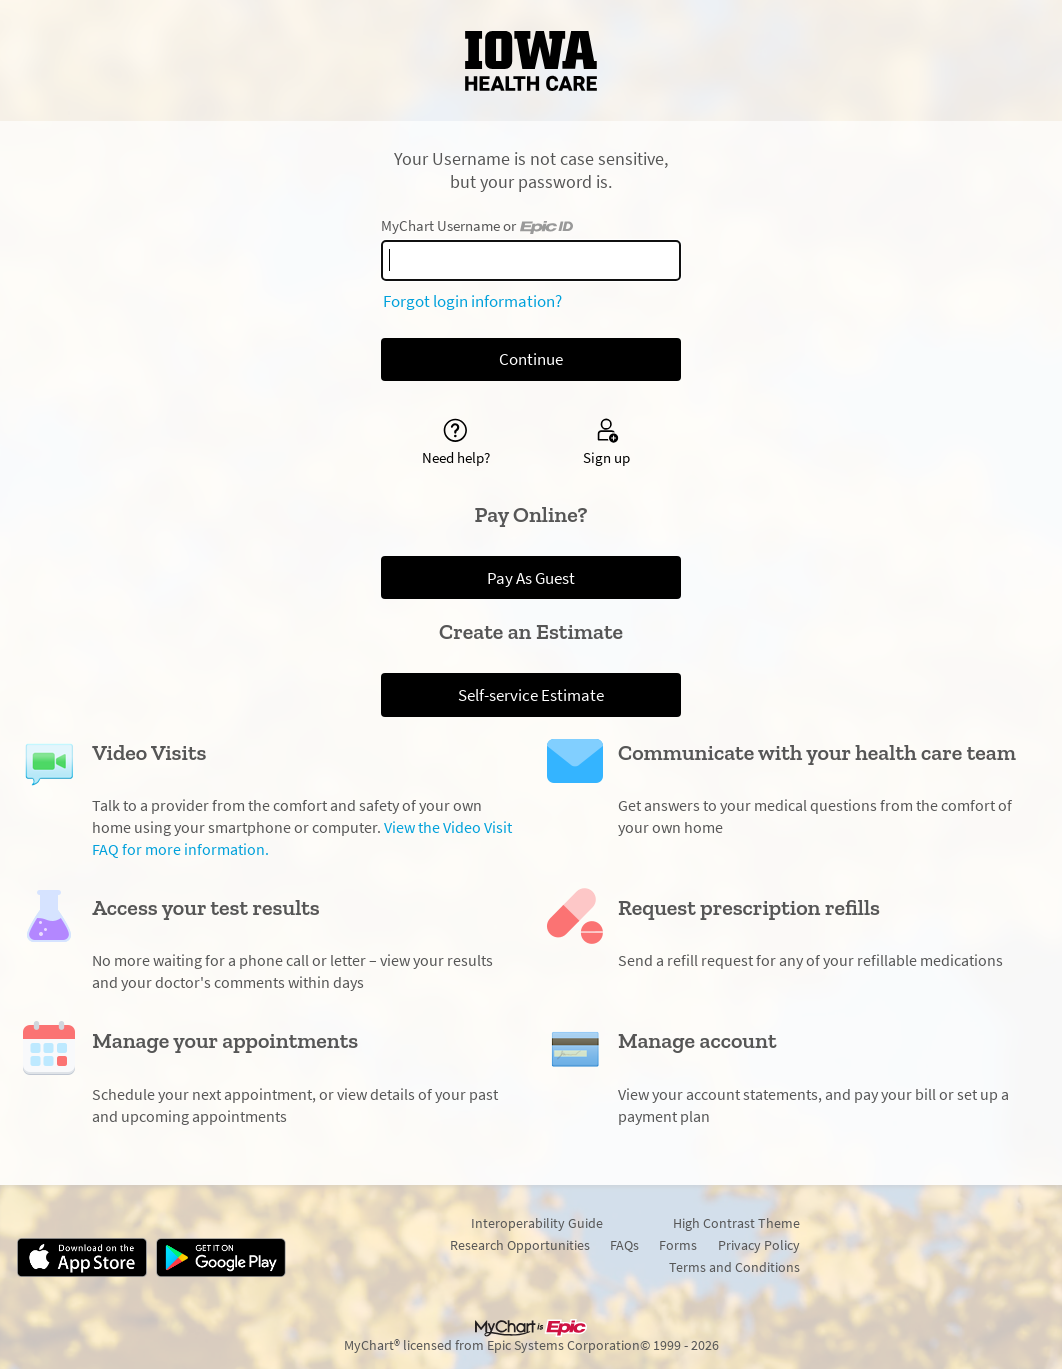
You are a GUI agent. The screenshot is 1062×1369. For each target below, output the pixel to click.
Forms (678, 1245)
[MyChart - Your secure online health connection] (530, 61)
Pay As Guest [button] (531, 578)
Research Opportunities (520, 1245)
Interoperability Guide (537, 1223)
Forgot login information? (472, 301)
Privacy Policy (759, 1245)
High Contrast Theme (736, 1223)
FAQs (624, 1245)
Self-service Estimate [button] (531, 695)
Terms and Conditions (734, 1267)
